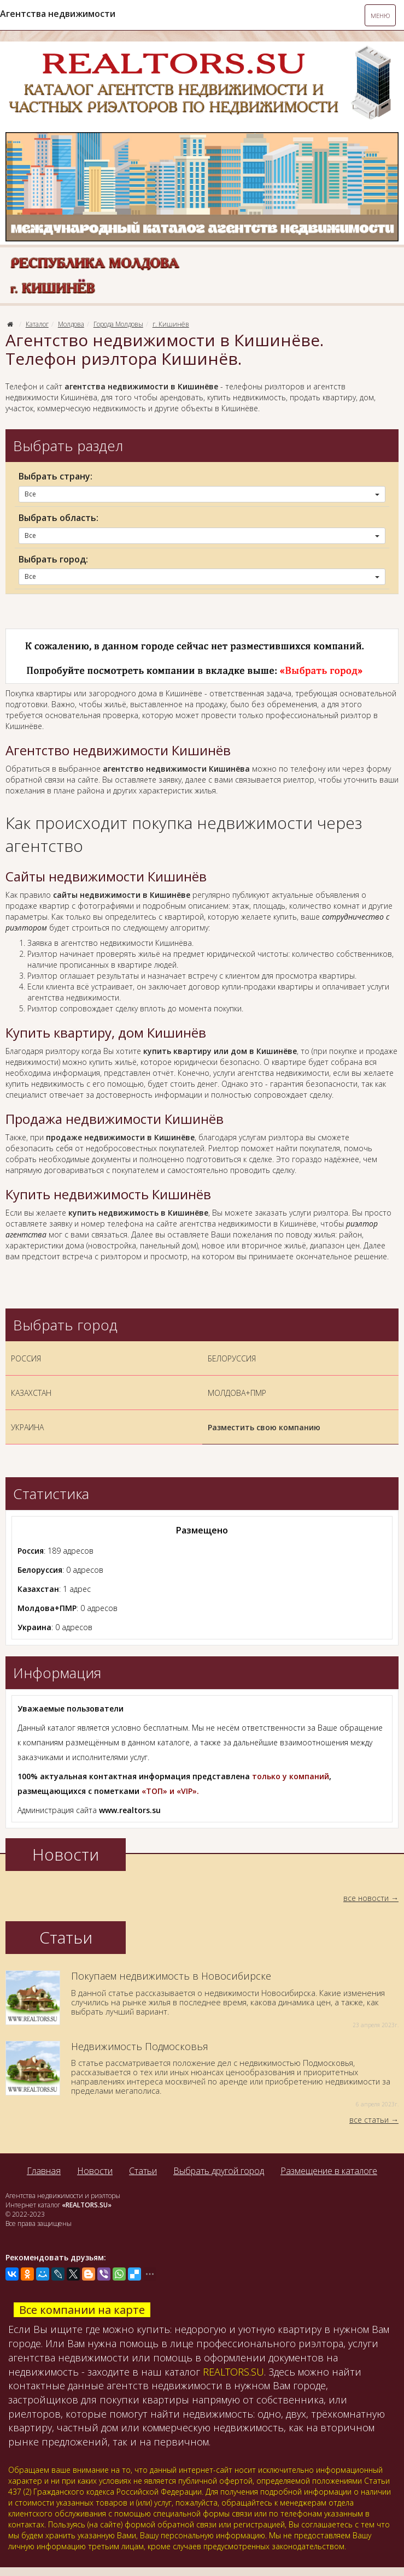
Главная (44, 2171)
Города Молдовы (118, 324)
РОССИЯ (26, 1358)
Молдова (71, 324)
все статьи (369, 2120)
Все (202, 494)
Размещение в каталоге (328, 2171)
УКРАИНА (27, 1427)
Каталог (37, 324)
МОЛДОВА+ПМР (237, 1393)
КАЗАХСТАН (31, 1393)
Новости (95, 2171)
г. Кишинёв (171, 324)
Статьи (143, 2171)
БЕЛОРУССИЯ (232, 1358)
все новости (366, 1898)
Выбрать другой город (218, 2171)
